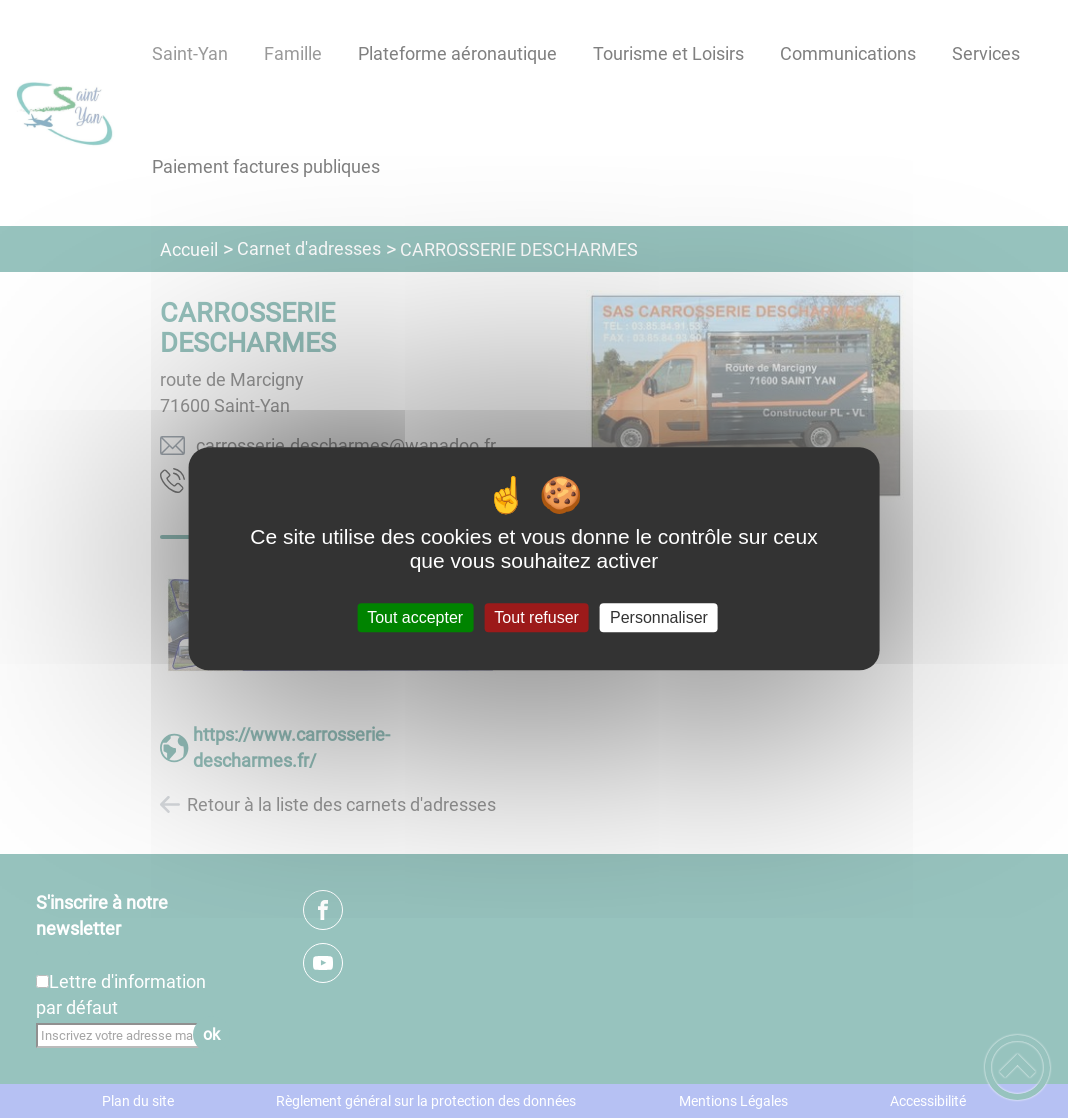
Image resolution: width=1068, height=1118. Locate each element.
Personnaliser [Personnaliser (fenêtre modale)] (659, 617)
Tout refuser (536, 617)
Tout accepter (415, 617)
